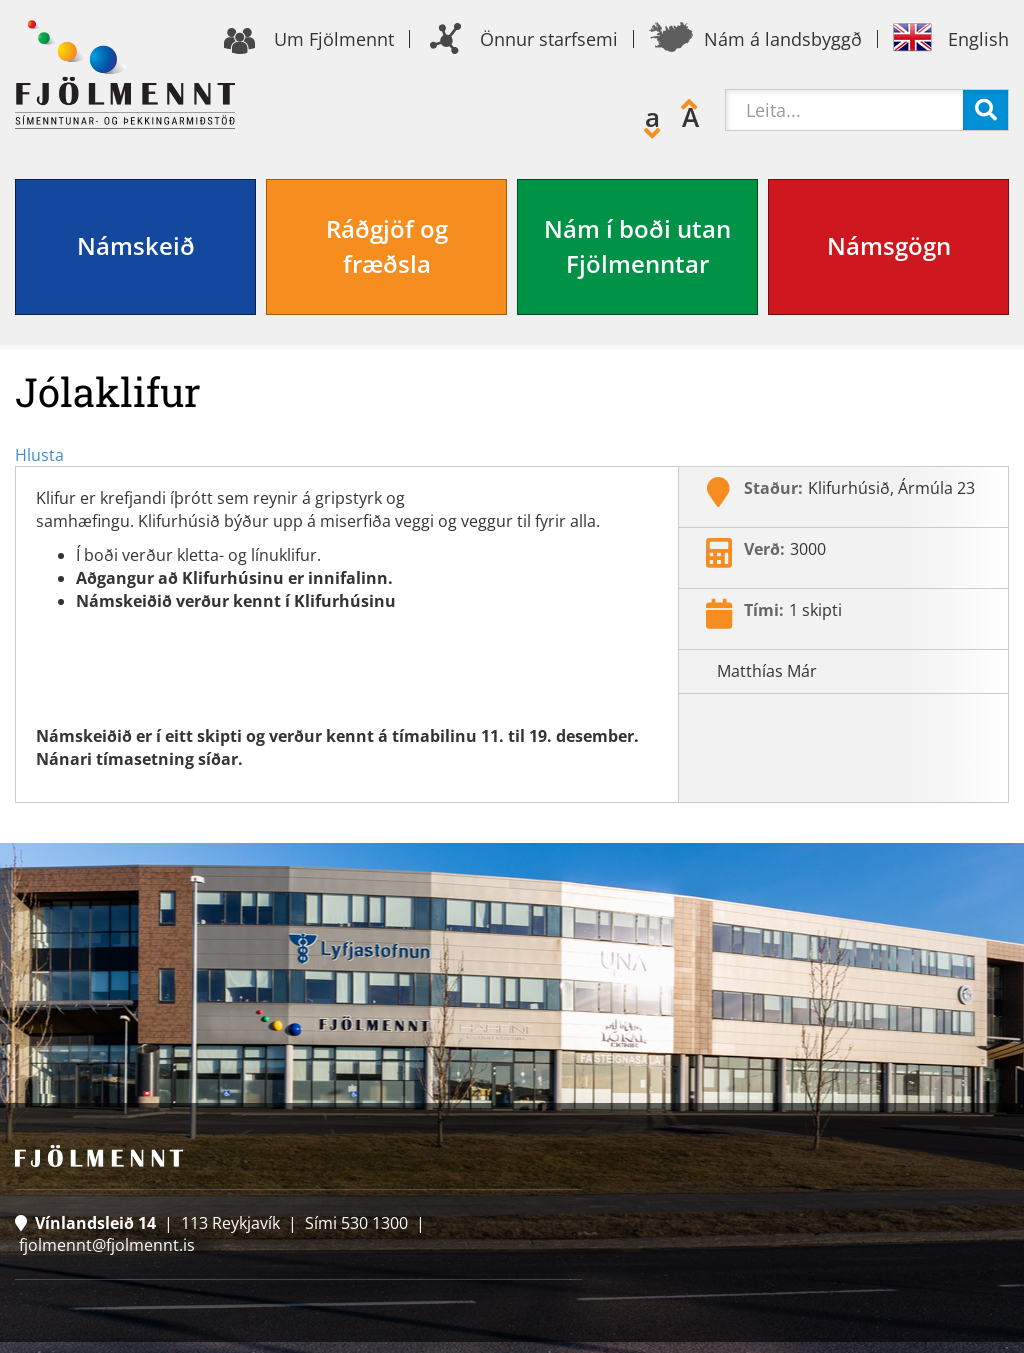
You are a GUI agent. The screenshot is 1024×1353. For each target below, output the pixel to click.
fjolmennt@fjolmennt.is (107, 1245)
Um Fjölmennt (334, 39)
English (978, 39)
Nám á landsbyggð (783, 39)
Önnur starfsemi (549, 39)
